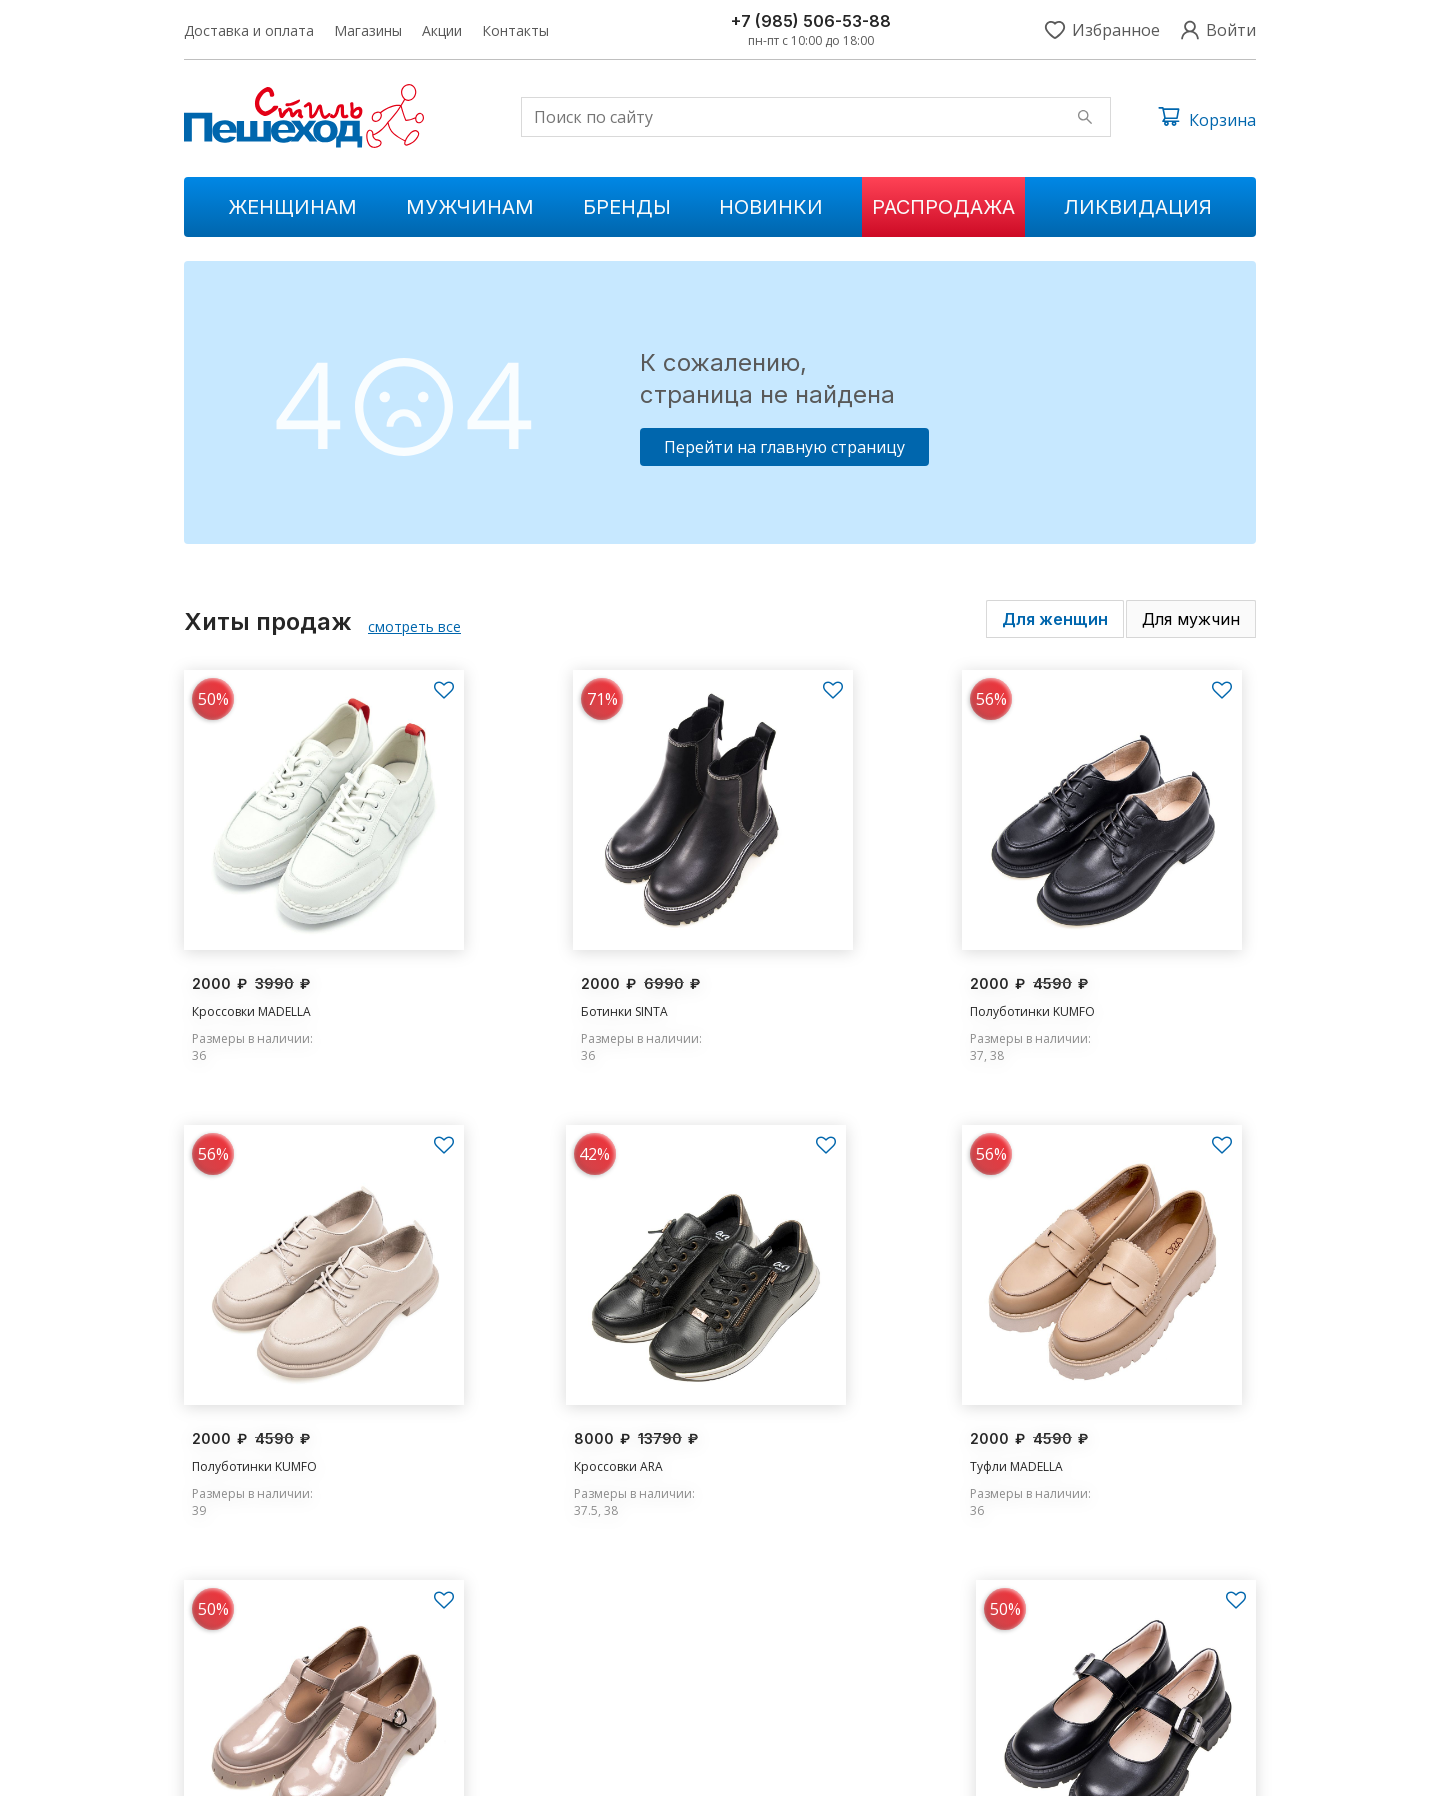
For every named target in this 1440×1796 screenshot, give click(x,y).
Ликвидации (519, 1695)
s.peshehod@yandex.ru (1080, 1661)
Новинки (771, 207)
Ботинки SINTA (509, 981)
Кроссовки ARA (236, 1409)
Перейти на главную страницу (784, 447)
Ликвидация (1138, 207)
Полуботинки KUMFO (802, 981)
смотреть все (414, 626)
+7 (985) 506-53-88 (811, 21)
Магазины (368, 30)
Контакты (515, 30)
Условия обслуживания (1186, 1766)
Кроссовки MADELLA (251, 981)
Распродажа (943, 207)
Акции (442, 30)
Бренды (627, 207)
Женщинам (292, 207)
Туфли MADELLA (512, 1409)
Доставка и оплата (249, 30)
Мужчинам (470, 207)
